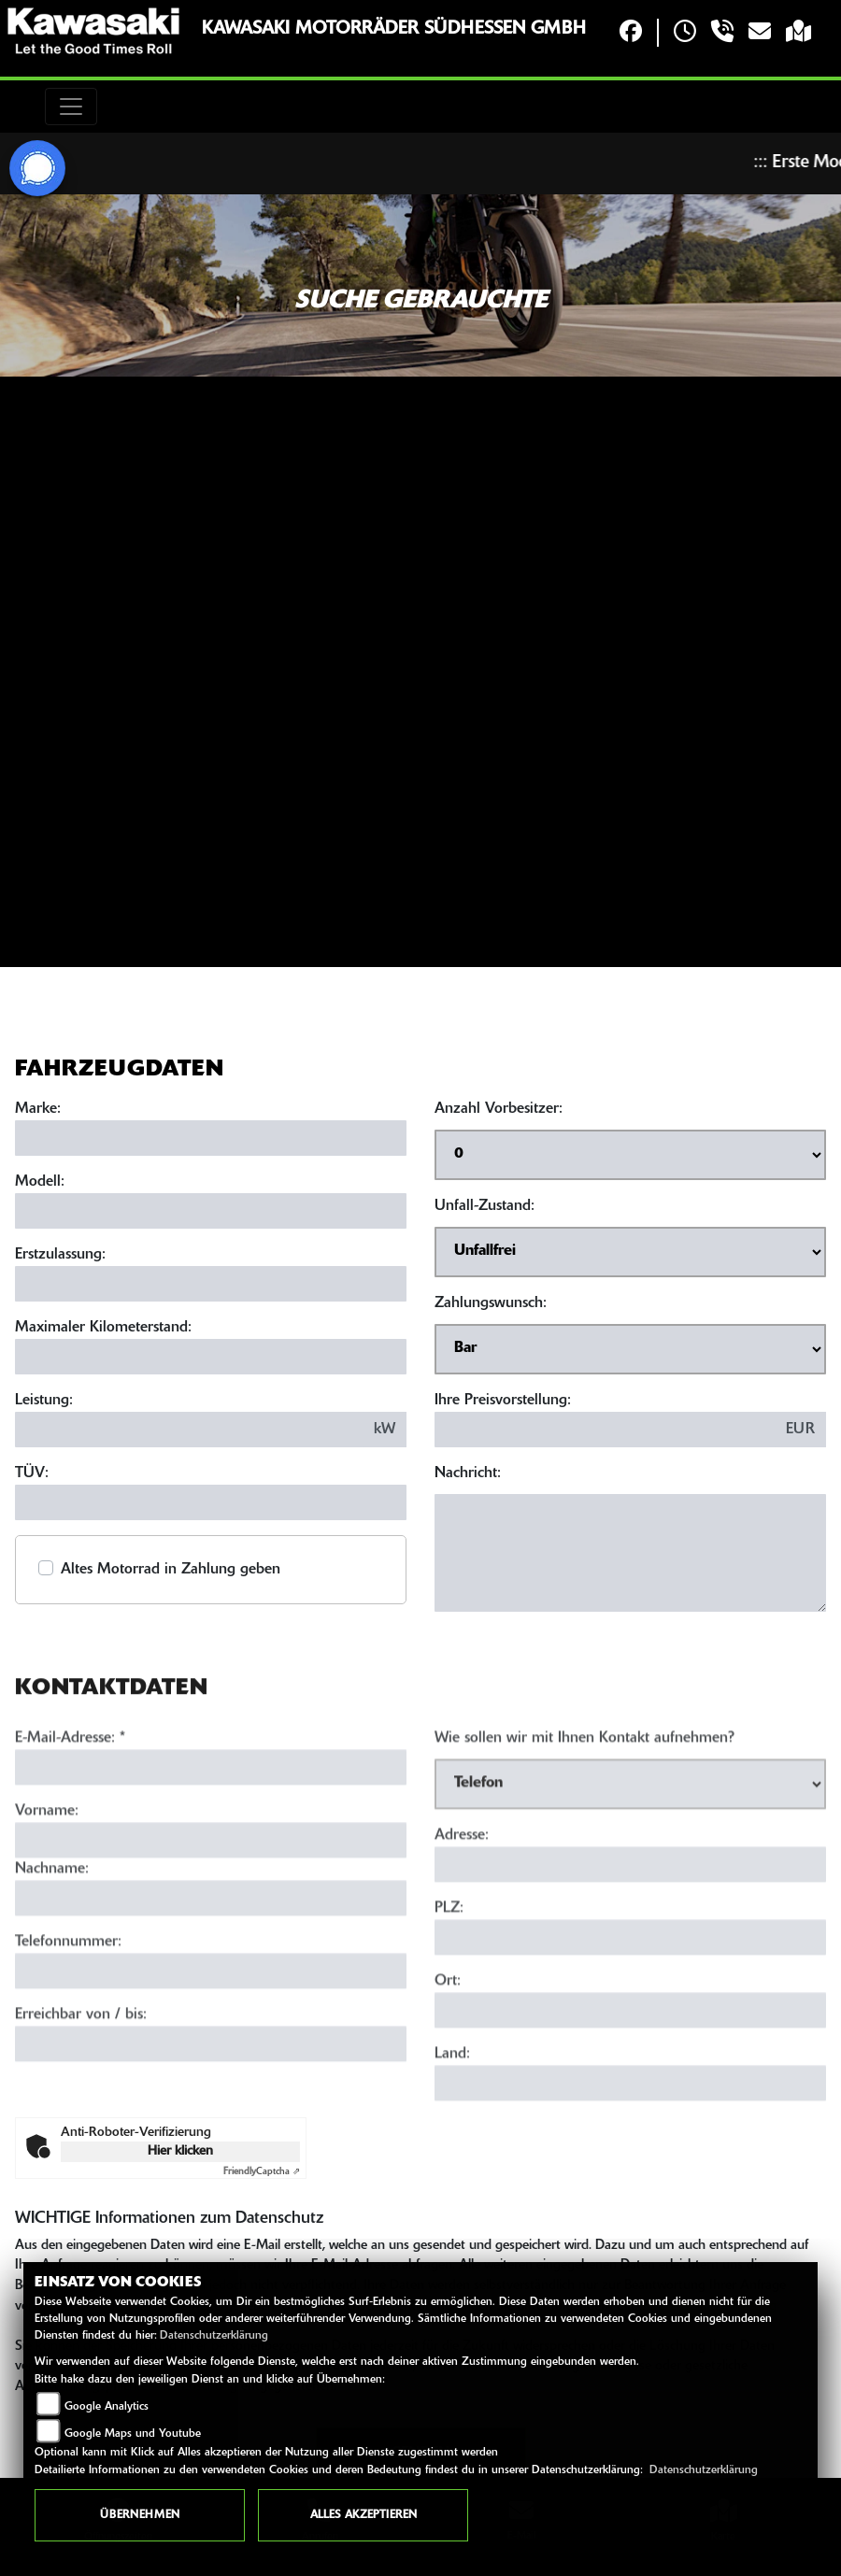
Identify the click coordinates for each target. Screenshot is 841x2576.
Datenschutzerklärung (214, 2335)
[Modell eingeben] (210, 1211)
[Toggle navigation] (71, 106)
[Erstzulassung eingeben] (210, 1284)
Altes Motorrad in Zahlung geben (170, 1569)
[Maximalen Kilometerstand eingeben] (210, 1356)
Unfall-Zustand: (485, 1206)
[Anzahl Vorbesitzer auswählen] (630, 1155)
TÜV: (32, 1473)
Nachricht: (468, 1473)
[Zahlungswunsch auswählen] (630, 1349)
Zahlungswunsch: (491, 1303)
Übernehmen (139, 2515)
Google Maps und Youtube (132, 2434)
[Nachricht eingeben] (630, 1553)
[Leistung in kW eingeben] (189, 1429)
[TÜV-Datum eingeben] (210, 1502)
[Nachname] (210, 1955)
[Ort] (630, 2067)
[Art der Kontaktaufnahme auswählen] (630, 1841)
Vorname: (46, 1868)
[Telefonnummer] (210, 2028)
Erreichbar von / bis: (81, 2072)
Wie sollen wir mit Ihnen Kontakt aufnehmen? (584, 1795)
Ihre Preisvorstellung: (503, 1400)
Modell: (39, 1181)
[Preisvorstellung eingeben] (605, 1429)
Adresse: (462, 1893)
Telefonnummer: (68, 1999)
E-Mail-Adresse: (70, 1795)
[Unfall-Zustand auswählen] (630, 1252)
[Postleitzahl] (630, 1995)
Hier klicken (180, 2151)
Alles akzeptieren (363, 2515)
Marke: (38, 1109)
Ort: (448, 2038)
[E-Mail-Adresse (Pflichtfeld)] (210, 1825)
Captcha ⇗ (261, 2172)
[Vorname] (210, 1897)
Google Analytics (106, 2406)
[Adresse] (630, 1922)
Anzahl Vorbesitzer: (499, 1109)
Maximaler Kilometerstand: (103, 1327)
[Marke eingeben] (210, 1138)
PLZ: (449, 1965)
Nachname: (52, 1926)
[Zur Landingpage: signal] (37, 168)
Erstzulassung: (60, 1254)
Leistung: (44, 1400)
